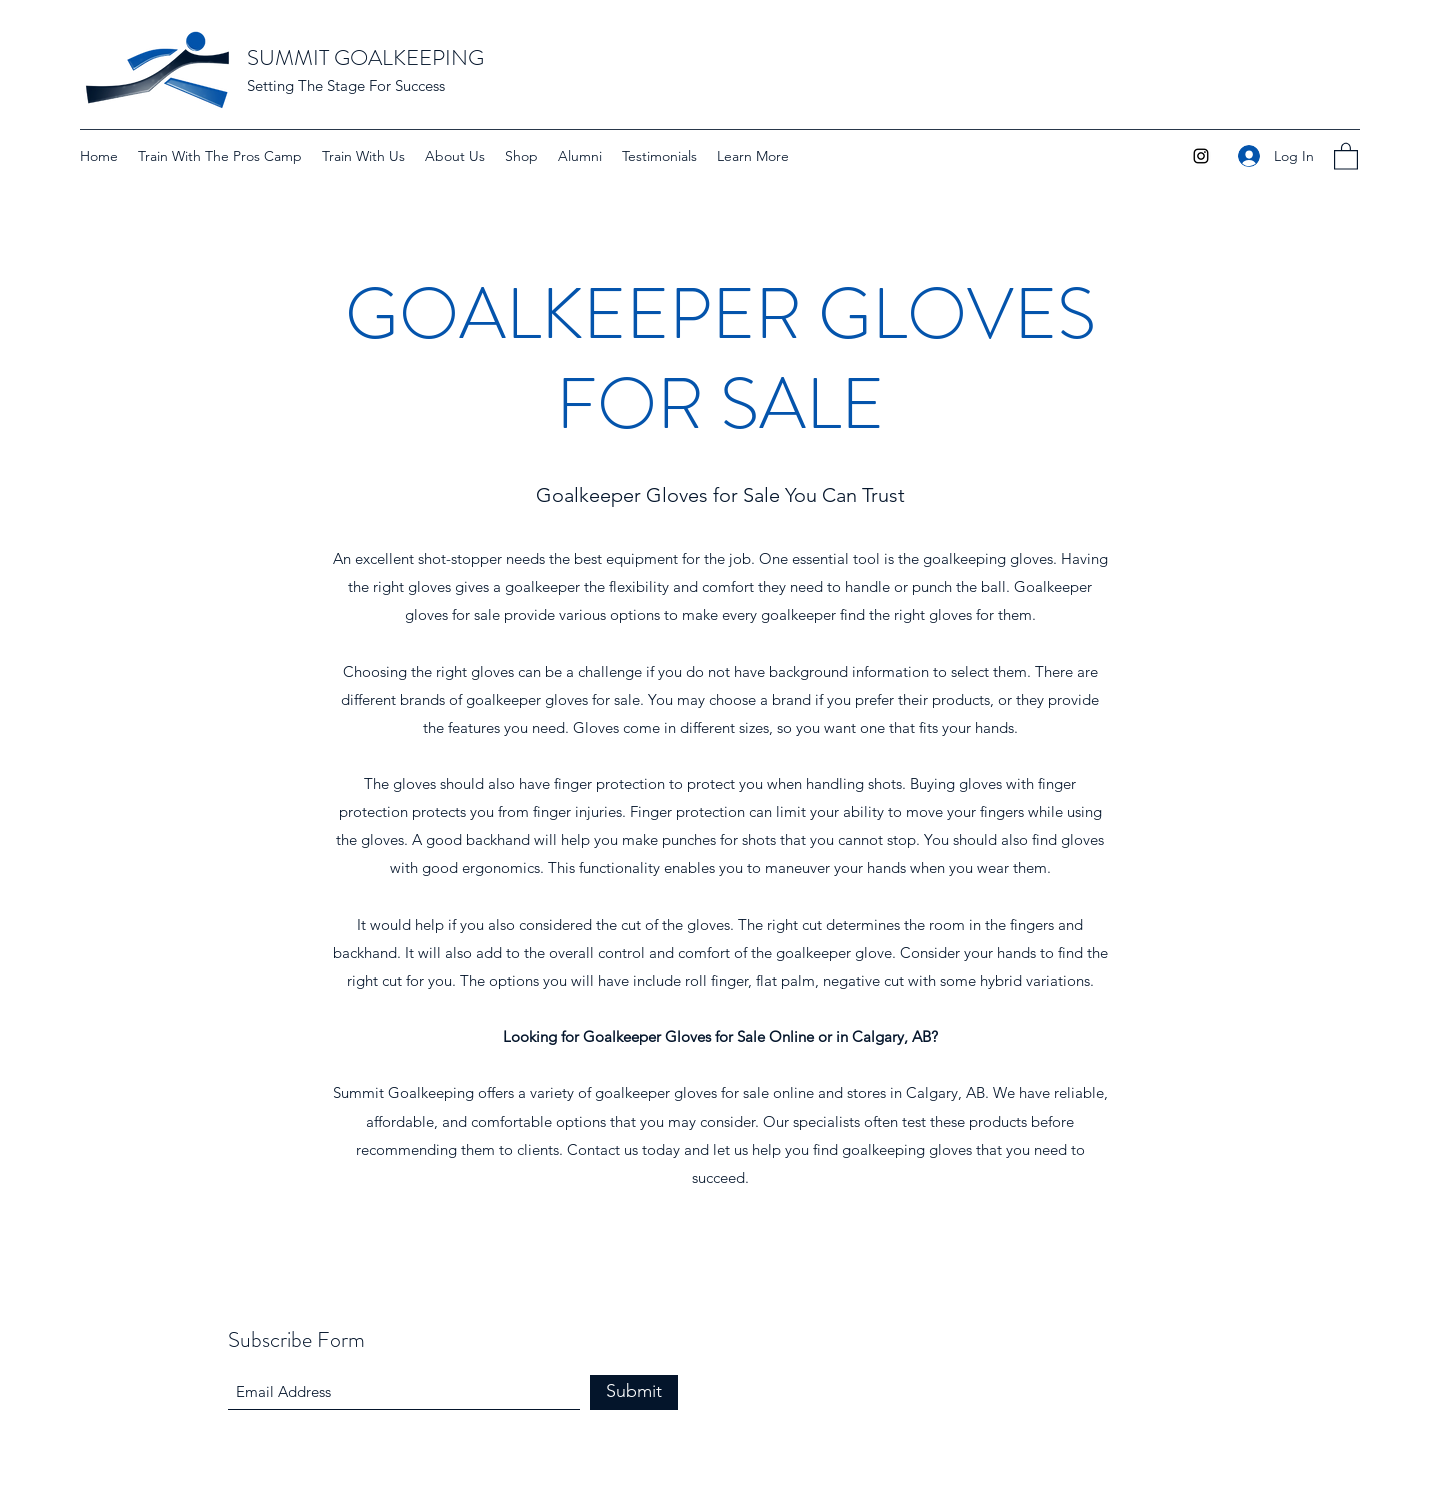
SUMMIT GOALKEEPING (365, 57)
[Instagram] (1201, 156)
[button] (753, 156)
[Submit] (634, 1392)
